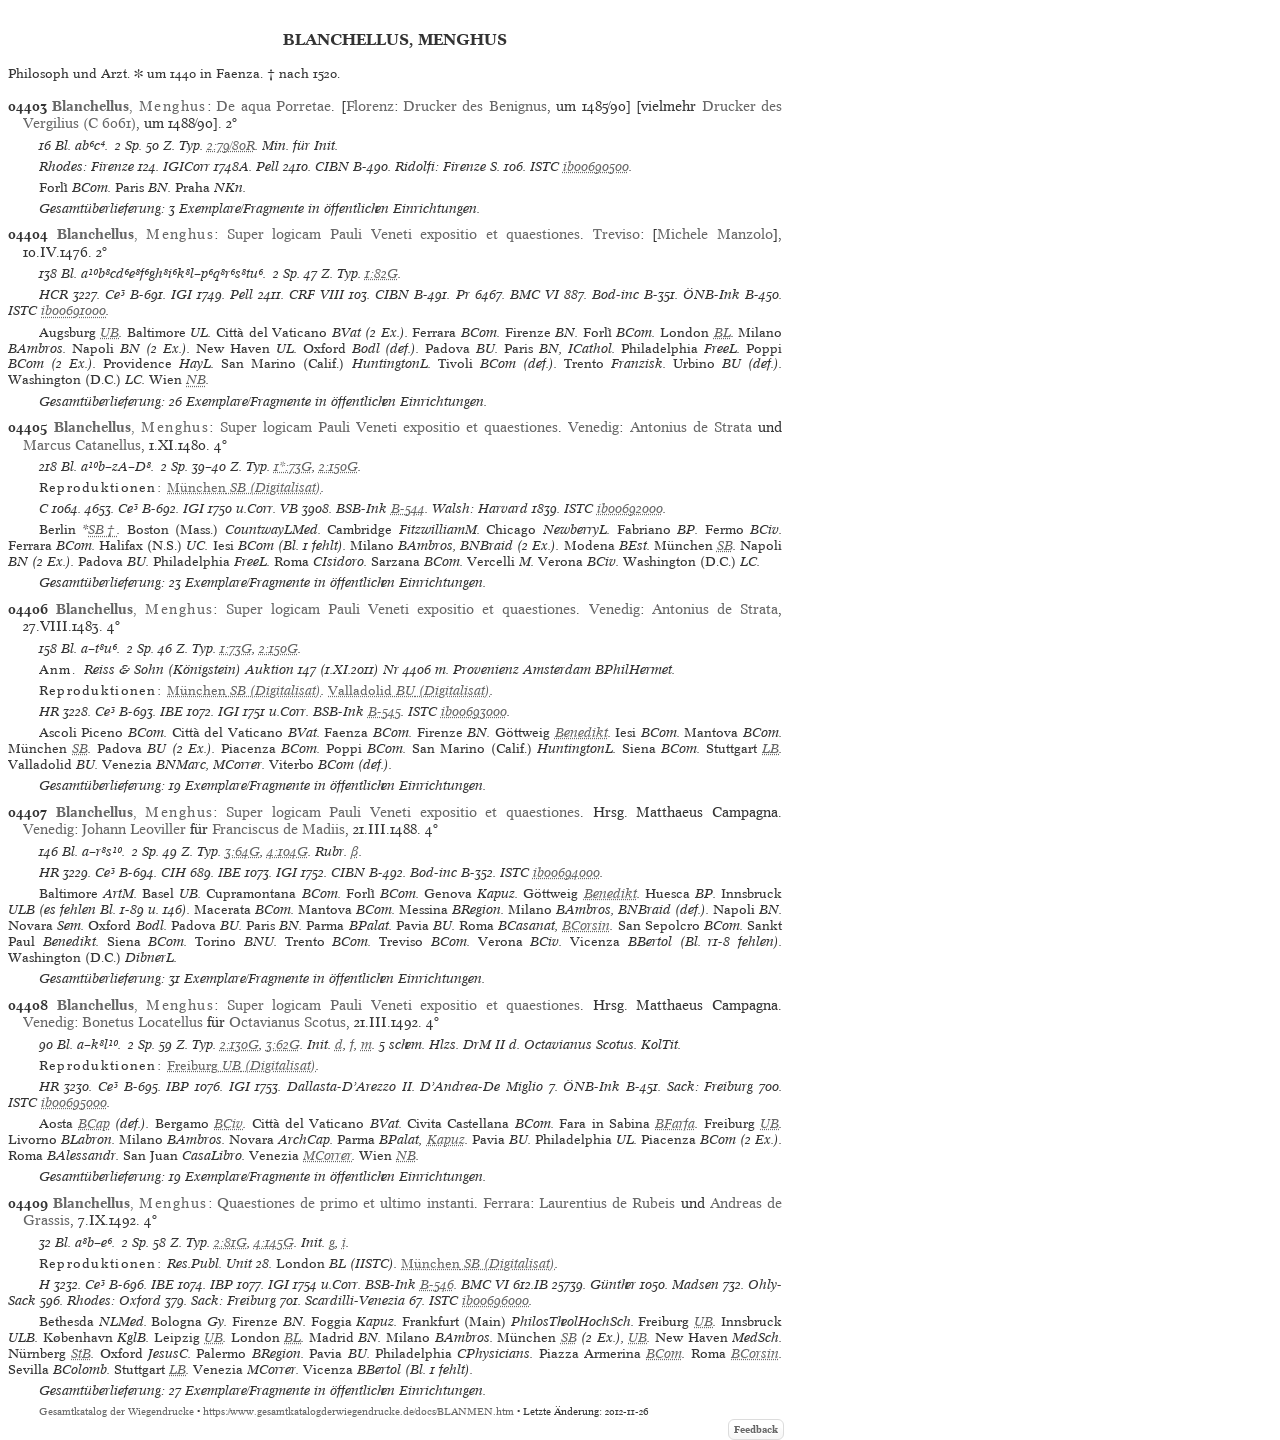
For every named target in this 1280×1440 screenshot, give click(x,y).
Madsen (695, 1284)
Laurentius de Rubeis (607, 1203)
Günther (613, 1284)
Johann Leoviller (134, 829)
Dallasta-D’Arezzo (341, 1086)
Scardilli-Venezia (355, 1300)
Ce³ (115, 294)
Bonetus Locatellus (142, 1022)
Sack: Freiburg (710, 1086)
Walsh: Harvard (480, 508)
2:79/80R (231, 145)
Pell (267, 166)
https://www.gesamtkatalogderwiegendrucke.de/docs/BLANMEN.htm (358, 1411)
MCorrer (327, 1155)
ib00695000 (74, 1102)
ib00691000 (73, 310)
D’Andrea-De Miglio (481, 1086)
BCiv (228, 1123)
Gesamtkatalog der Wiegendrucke (116, 1411)
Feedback (756, 1429)
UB (109, 332)
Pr (463, 294)
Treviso (616, 234)
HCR (53, 294)
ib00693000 (474, 711)
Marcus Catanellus (82, 445)
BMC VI (534, 294)
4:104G (287, 851)
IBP (177, 1086)
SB (725, 545)
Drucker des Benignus (475, 106)
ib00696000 (495, 1300)
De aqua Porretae (273, 106)
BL (722, 332)
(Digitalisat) (244, 487)
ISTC (544, 166)
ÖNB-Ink (711, 294)
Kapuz (446, 1139)
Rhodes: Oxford (114, 1300)
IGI (181, 294)
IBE (171, 711)
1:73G (236, 648)
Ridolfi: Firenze (440, 166)
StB (81, 1353)
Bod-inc (615, 294)
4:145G (274, 1242)
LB (770, 748)
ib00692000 (630, 508)
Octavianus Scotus (287, 1022)
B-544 (408, 508)
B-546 (437, 1284)
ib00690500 (596, 166)
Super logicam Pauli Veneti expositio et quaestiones (403, 234)
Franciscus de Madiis (278, 829)
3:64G (242, 851)
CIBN (332, 166)
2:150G (338, 466)
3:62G (283, 1044)
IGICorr (186, 166)
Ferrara (506, 1203)
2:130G (239, 1044)
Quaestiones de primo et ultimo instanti (345, 1203)
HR (49, 711)
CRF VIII (316, 294)
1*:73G (293, 466)
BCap (94, 1123)
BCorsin (586, 925)
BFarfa (675, 1123)
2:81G (230, 1242)
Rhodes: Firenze (86, 166)
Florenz (370, 106)
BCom (664, 1353)
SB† (102, 529)
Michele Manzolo (715, 234)
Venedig (593, 427)
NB (196, 379)
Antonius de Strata (691, 427)
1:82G (381, 273)
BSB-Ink (361, 508)
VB (289, 508)
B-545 (384, 711)
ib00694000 (566, 872)
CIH (173, 872)
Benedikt (581, 732)
